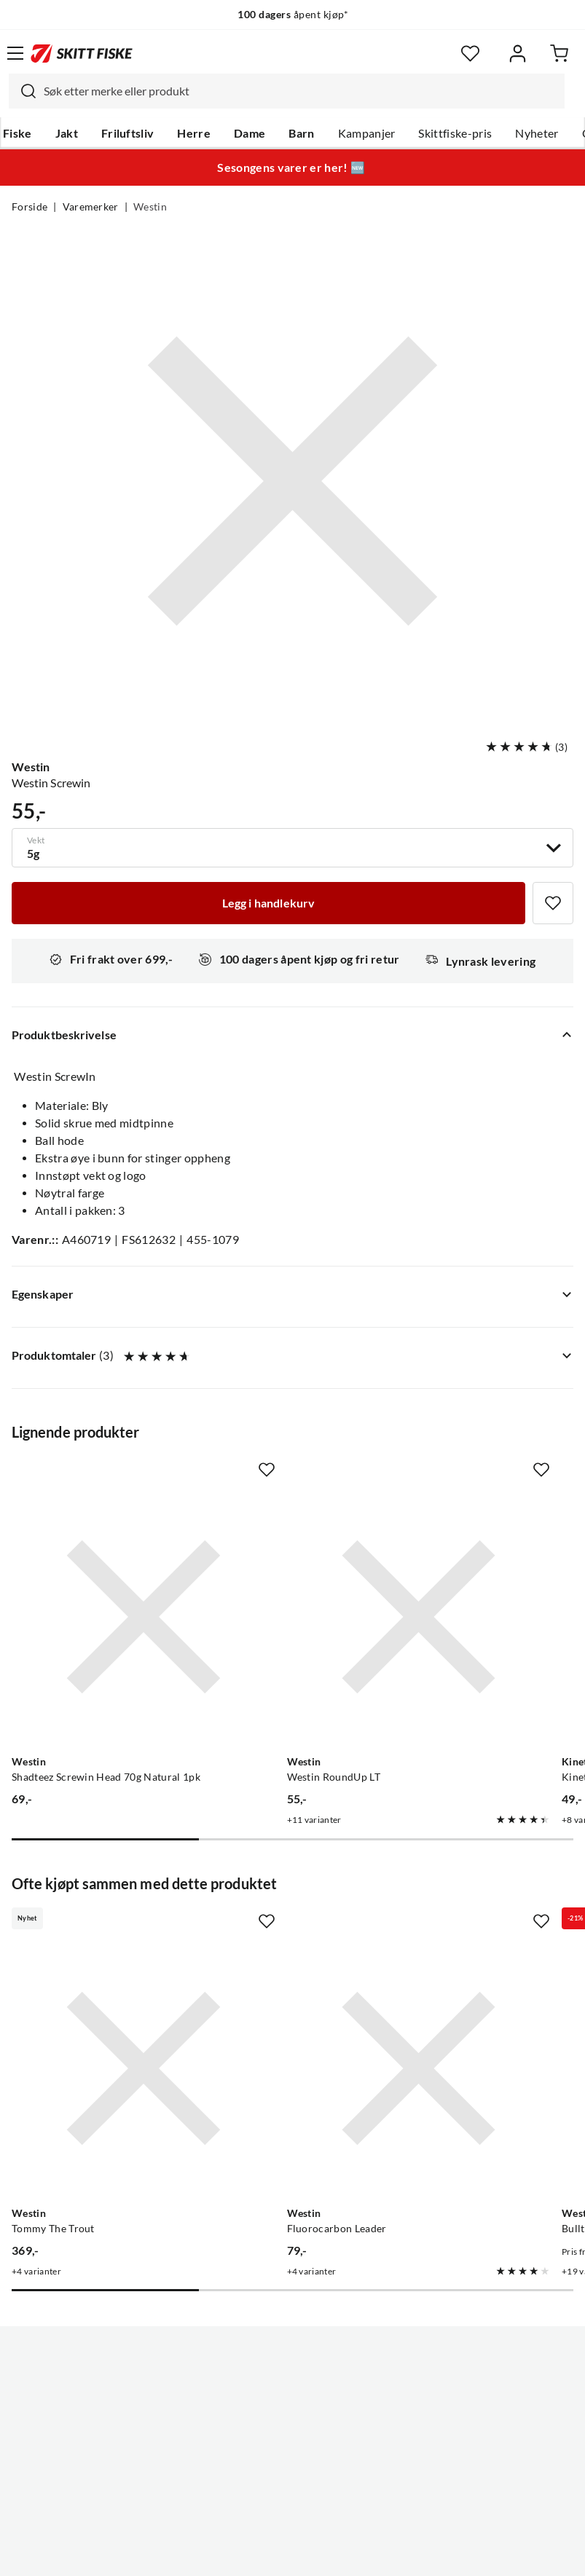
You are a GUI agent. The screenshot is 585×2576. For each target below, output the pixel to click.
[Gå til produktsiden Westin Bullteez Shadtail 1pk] (459, 1927)
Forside (29, 207)
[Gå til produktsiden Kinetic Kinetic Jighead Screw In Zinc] (459, 1570)
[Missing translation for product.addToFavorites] (553, 903)
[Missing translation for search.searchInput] (22, 91)
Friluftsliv (127, 133)
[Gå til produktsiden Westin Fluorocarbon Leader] (278, 1927)
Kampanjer (367, 133)
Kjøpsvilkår (324, 2553)
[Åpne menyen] (15, 53)
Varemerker (91, 207)
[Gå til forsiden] (82, 53)
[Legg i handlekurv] (268, 903)
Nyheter (536, 133)
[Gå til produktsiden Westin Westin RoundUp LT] (278, 1570)
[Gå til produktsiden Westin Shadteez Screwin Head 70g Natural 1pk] (96, 1570)
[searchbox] (300, 91)
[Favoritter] (470, 53)
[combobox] (287, 91)
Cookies (382, 2553)
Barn (301, 133)
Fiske (17, 133)
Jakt (66, 133)
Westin (150, 207)
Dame (249, 133)
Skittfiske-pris (455, 133)
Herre (194, 133)
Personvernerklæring (234, 2553)
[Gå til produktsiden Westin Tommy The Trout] (96, 1927)
